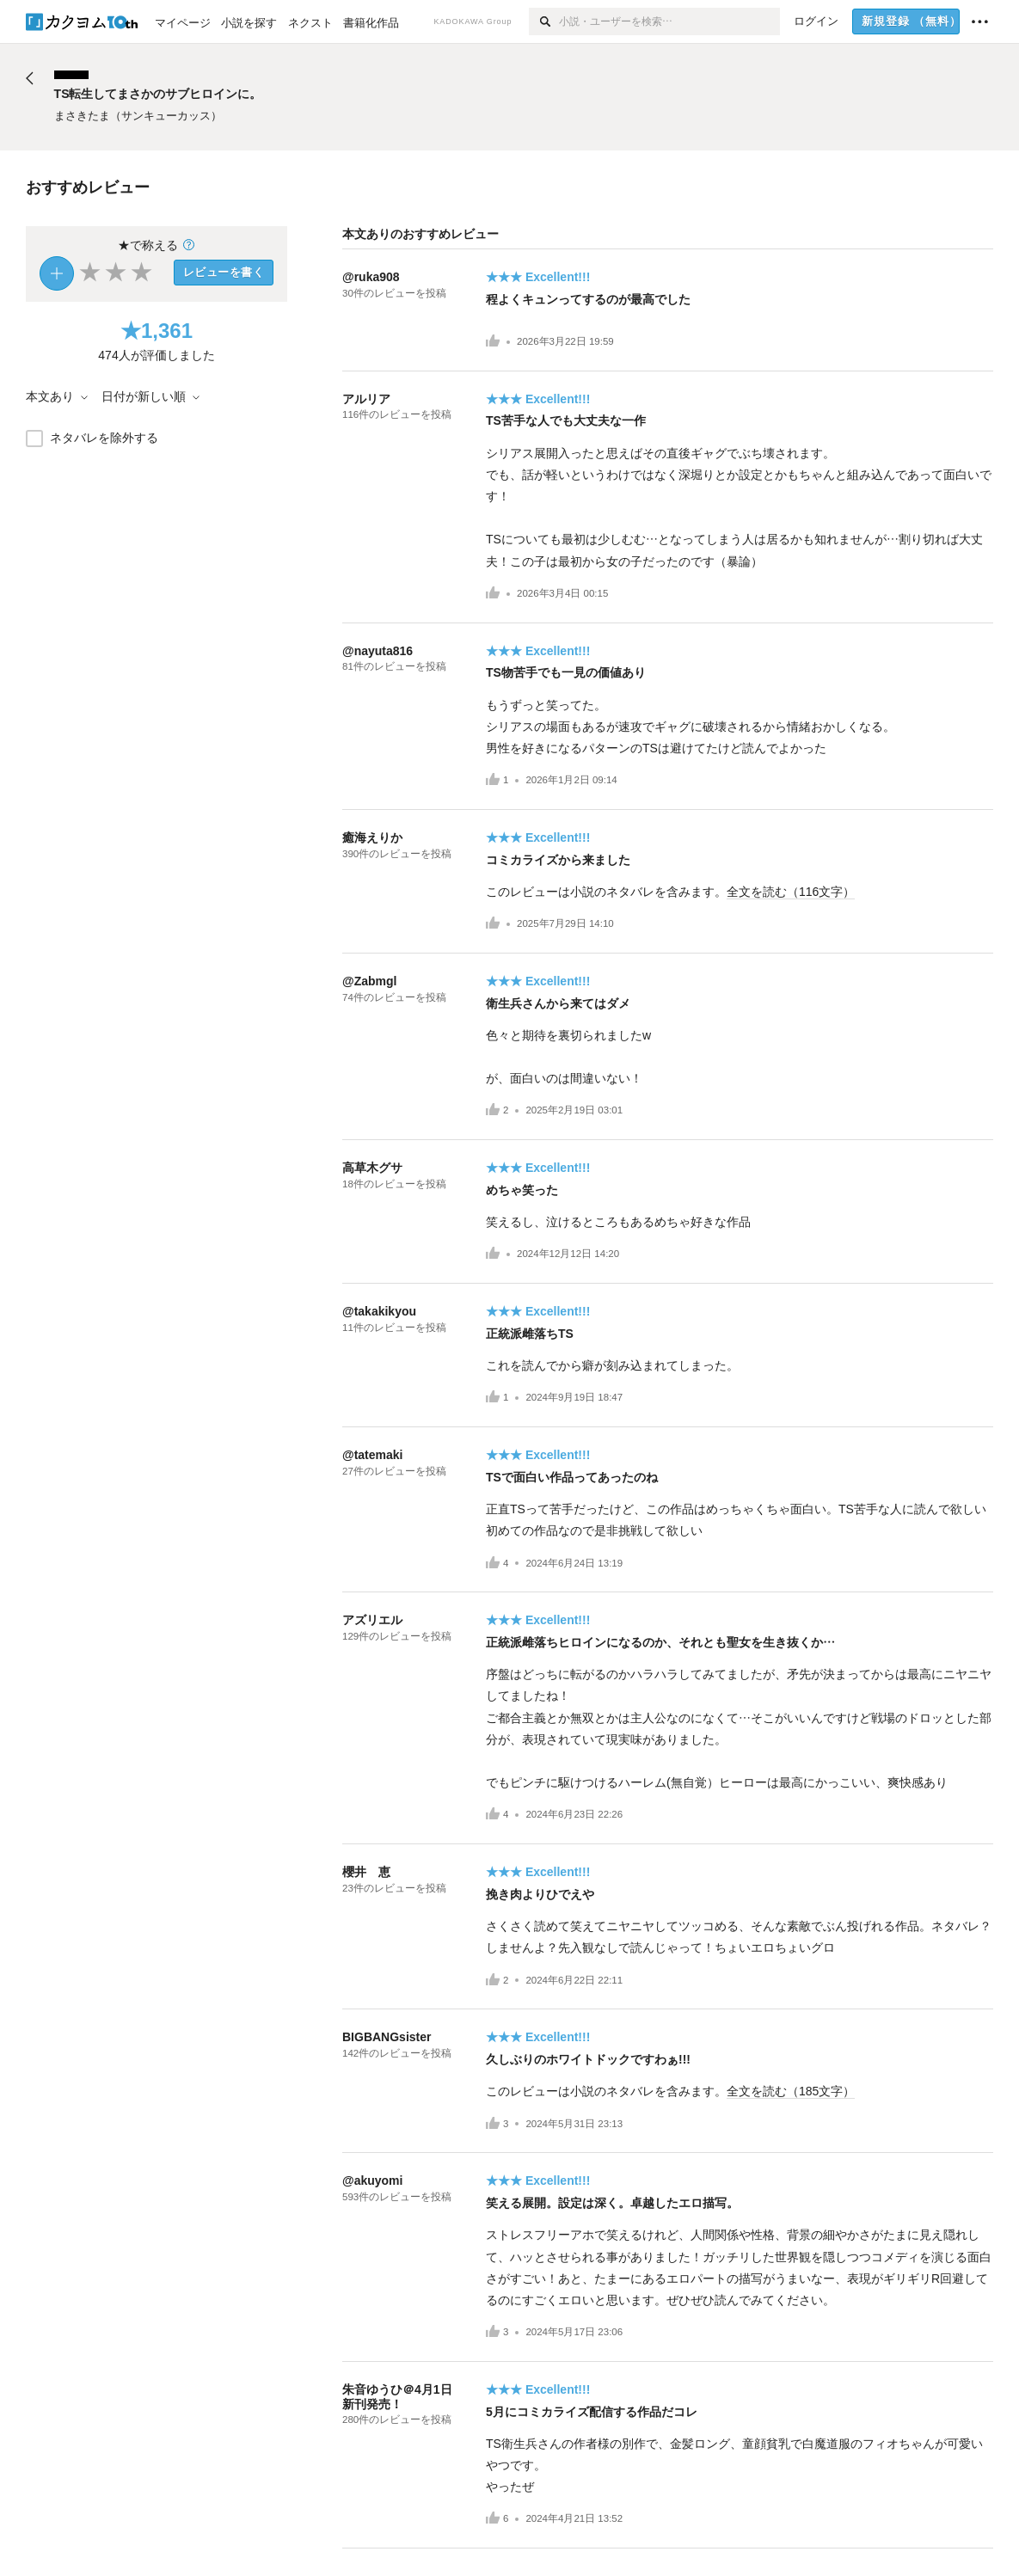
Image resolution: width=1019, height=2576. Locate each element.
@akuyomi (372, 2180)
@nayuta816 (377, 651)
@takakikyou (379, 1311)
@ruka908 (371, 277)
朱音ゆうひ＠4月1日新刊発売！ (397, 2397)
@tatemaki (372, 1455)
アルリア (366, 399)
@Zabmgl (369, 981)
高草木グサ (372, 1168)
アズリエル (372, 1620)
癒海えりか (372, 837)
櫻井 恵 (366, 1872)
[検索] (544, 21)
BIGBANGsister (386, 2037)
